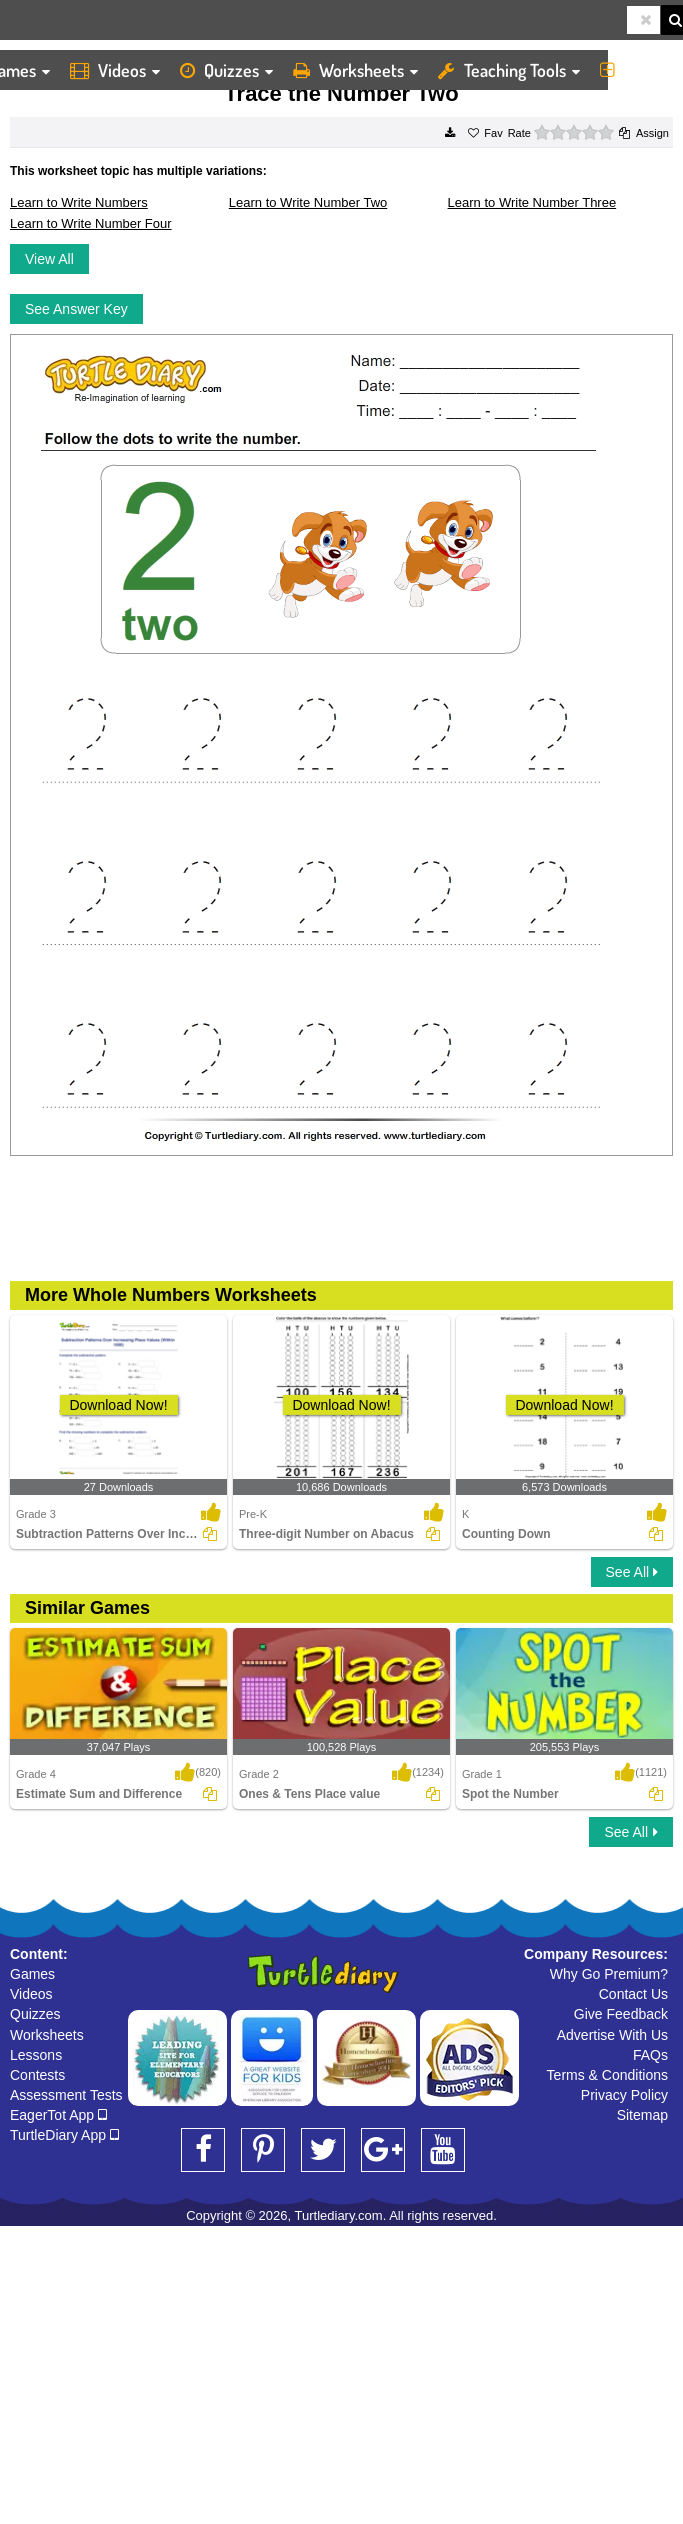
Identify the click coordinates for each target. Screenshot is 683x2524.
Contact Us (633, 1994)
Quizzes (226, 70)
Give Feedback (621, 2014)
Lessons (36, 2055)
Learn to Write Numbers (79, 202)
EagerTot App (58, 2115)
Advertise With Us (612, 2035)
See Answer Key (76, 309)
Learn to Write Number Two (308, 202)
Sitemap (642, 2115)
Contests (37, 2075)
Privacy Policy (624, 2095)
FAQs (650, 2055)
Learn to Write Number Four (91, 223)
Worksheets (355, 70)
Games (32, 1974)
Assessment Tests (66, 2095)
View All (49, 259)
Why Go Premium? (609, 1974)
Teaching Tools (509, 70)
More (636, 70)
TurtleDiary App (64, 2135)
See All (632, 1572)
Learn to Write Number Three (532, 202)
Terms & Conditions (607, 2075)
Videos (115, 70)
